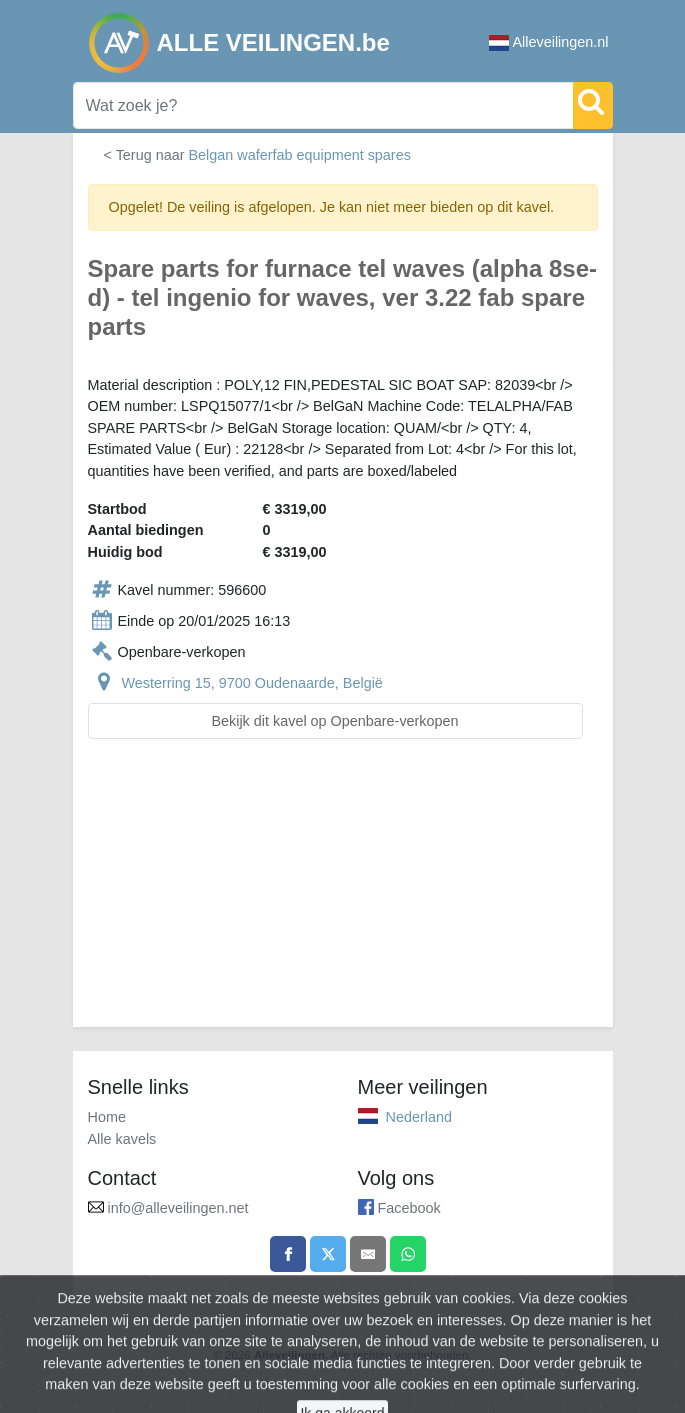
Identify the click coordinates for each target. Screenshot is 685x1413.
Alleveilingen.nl (549, 42)
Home (107, 1117)
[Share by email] (368, 1254)
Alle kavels (122, 1139)
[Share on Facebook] (288, 1254)
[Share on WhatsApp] (408, 1254)
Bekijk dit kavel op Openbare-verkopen (334, 721)
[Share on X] (328, 1254)
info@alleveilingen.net (178, 1208)
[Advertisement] (343, 895)
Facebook (409, 1208)
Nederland (419, 1117)
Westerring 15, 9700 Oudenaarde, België (252, 683)
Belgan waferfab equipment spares (299, 155)
